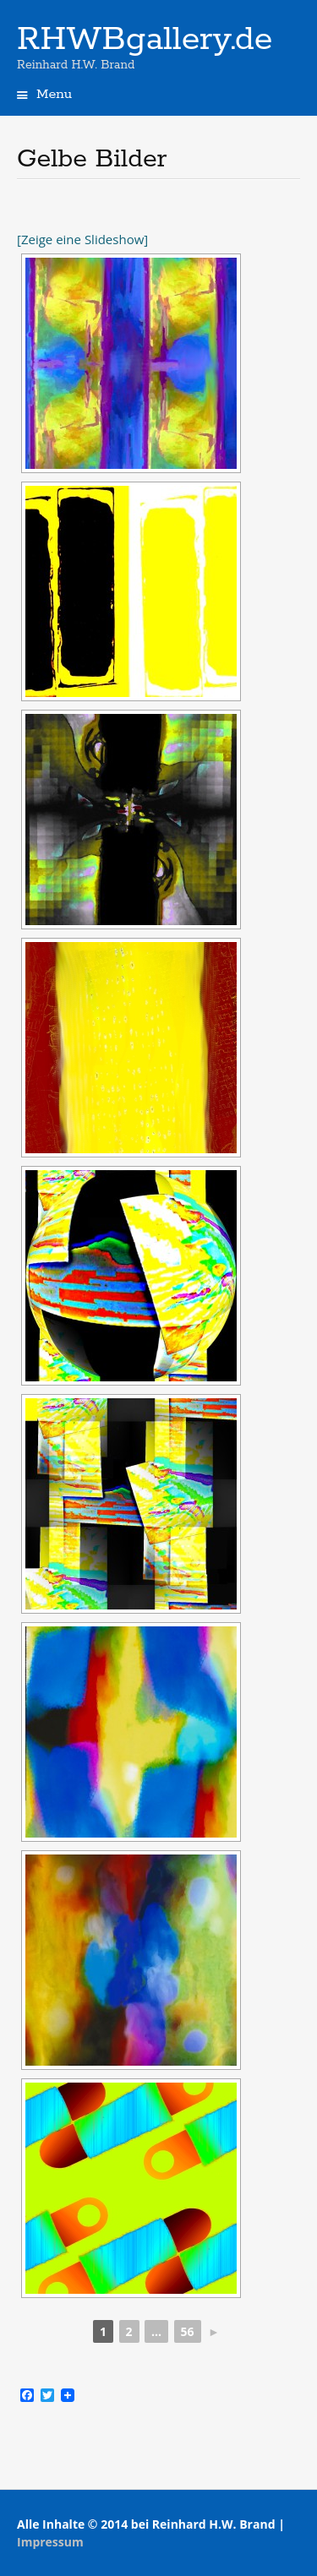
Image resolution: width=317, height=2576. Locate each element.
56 (187, 2331)
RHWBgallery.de (144, 40)
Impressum (50, 2542)
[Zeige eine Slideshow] (82, 239)
